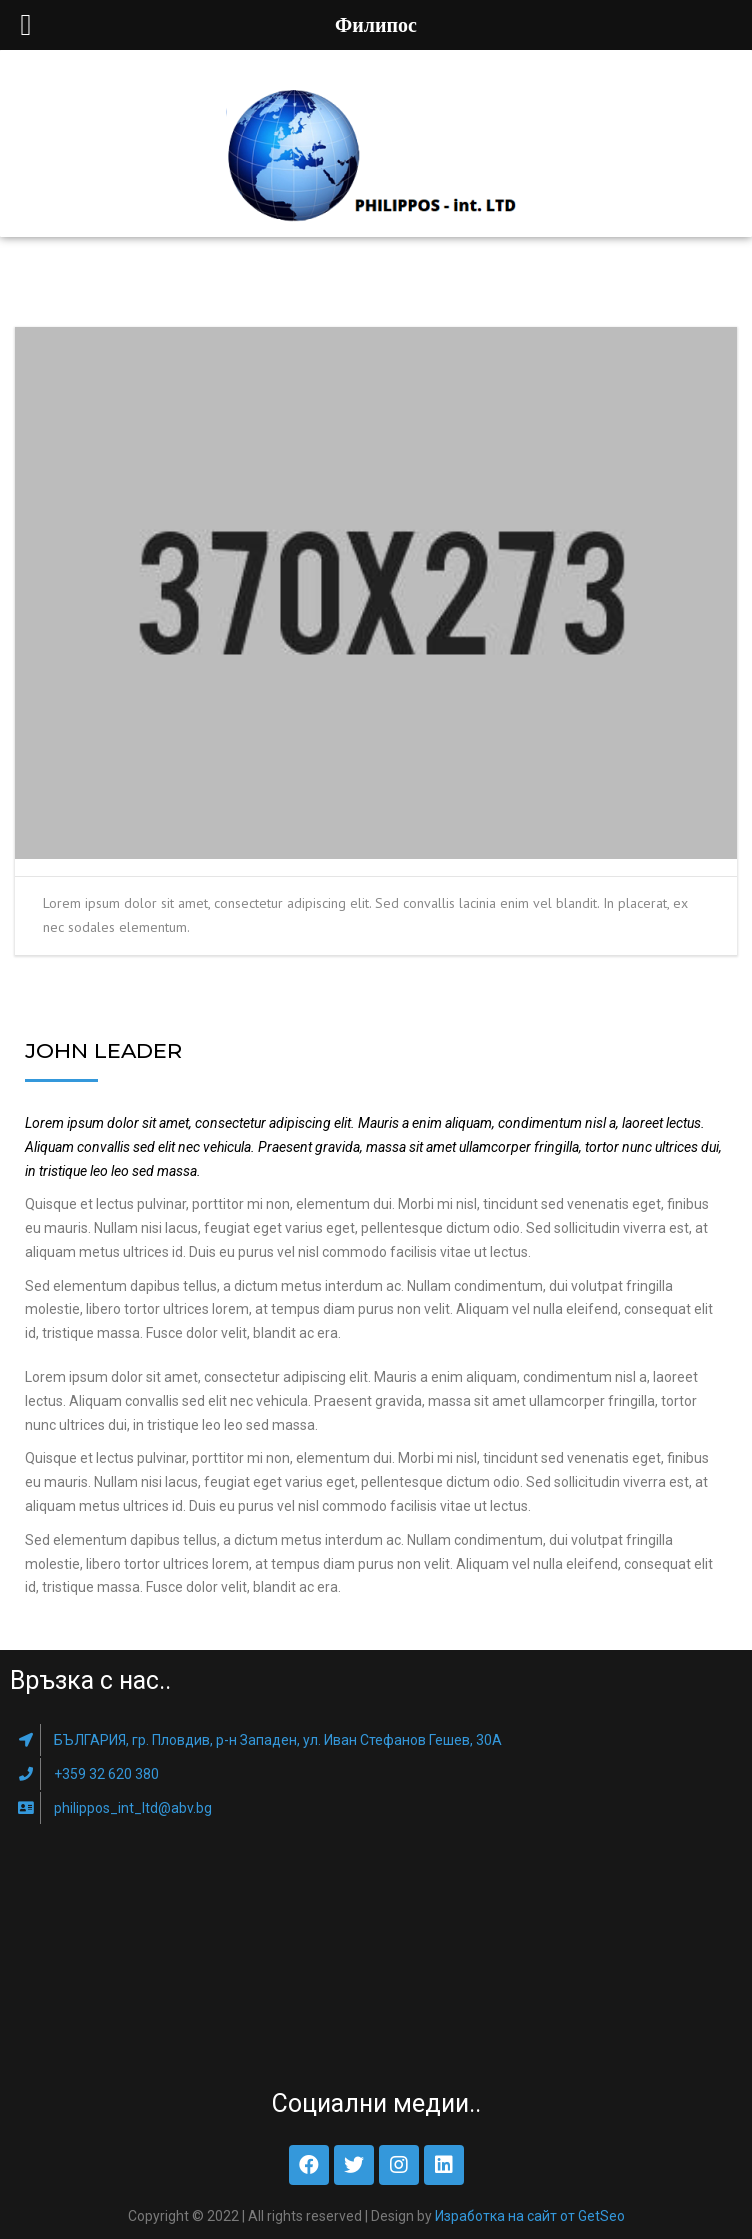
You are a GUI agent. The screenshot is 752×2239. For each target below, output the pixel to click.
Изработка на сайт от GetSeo (530, 2216)
